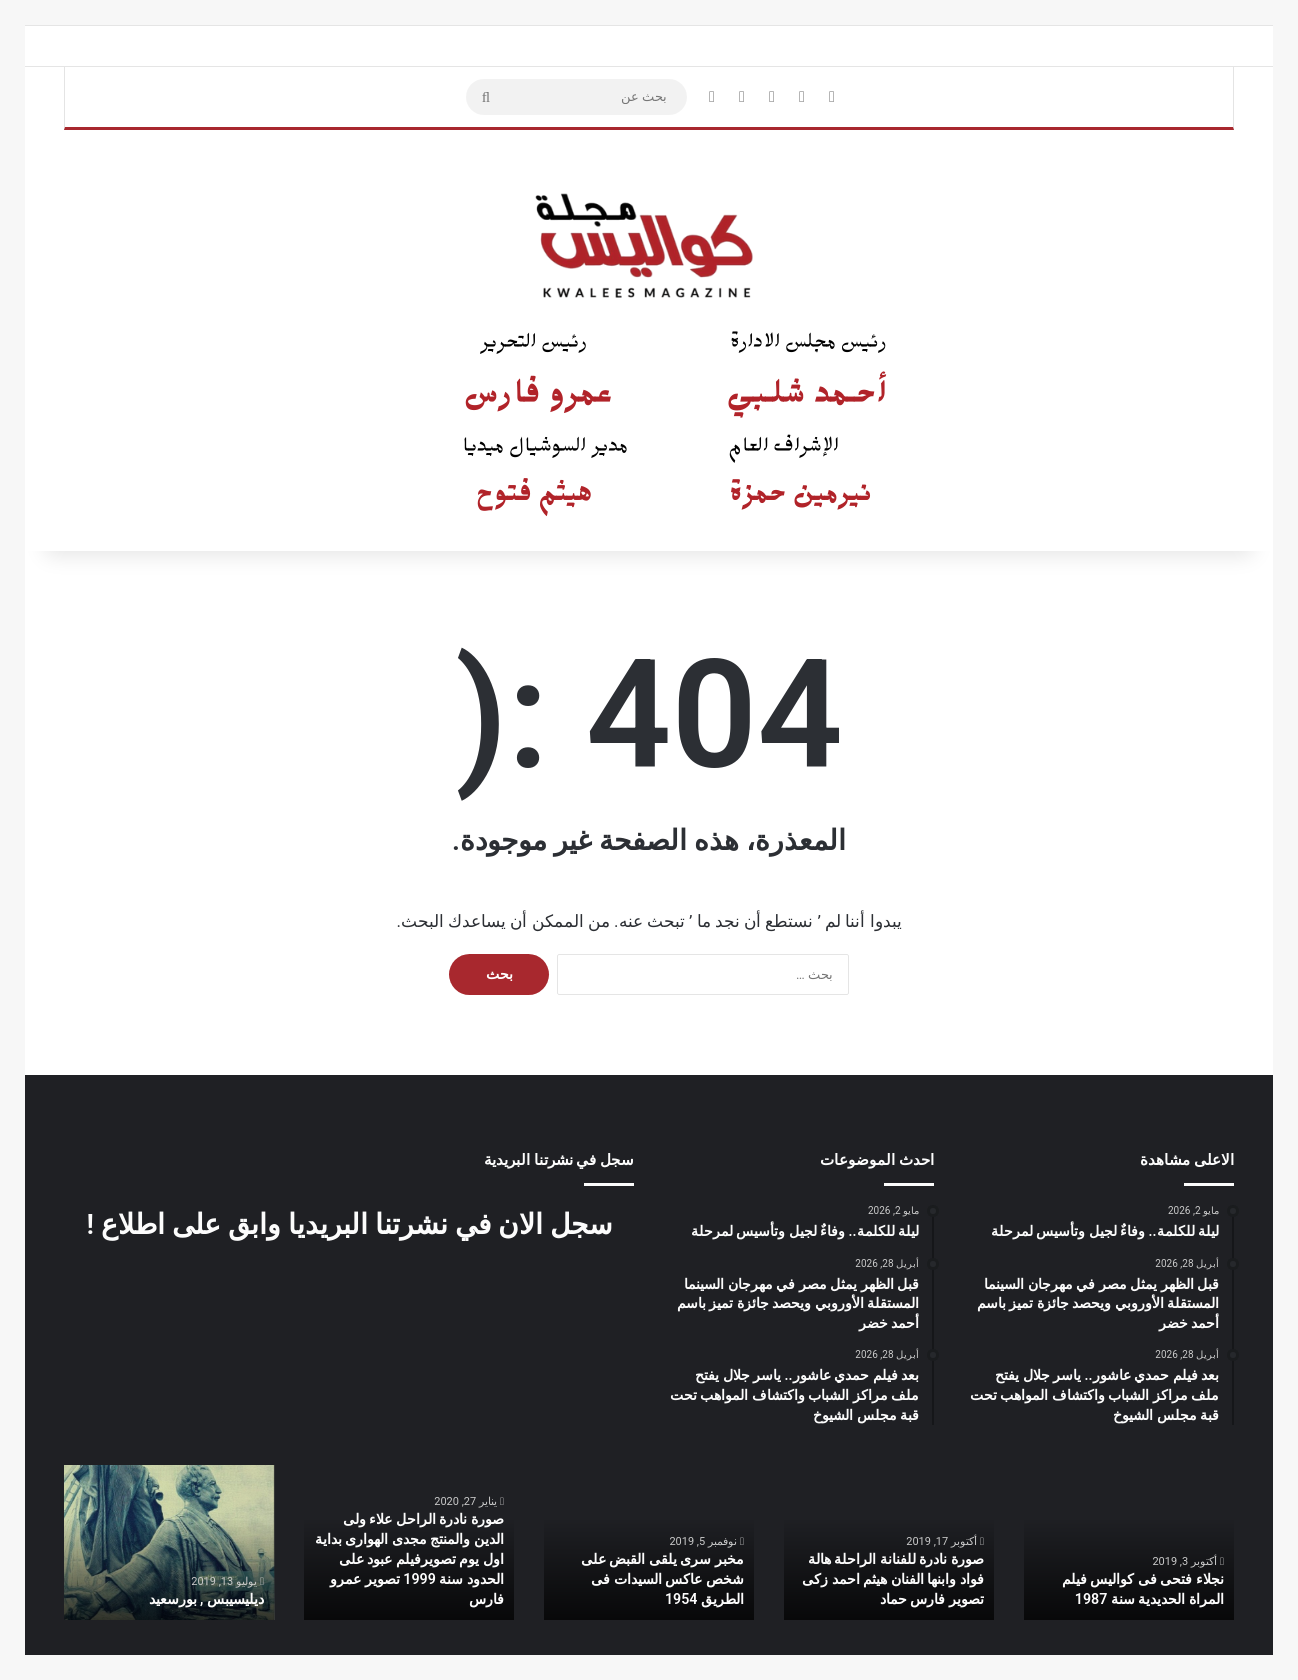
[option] (1129, 1542)
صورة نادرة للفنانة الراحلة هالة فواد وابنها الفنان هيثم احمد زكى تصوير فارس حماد (893, 1579)
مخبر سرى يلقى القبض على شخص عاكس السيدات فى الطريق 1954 (662, 1579)
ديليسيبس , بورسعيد (206, 1600)
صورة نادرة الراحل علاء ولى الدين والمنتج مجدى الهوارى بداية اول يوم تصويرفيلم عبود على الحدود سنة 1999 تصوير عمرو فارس (409, 1560)
